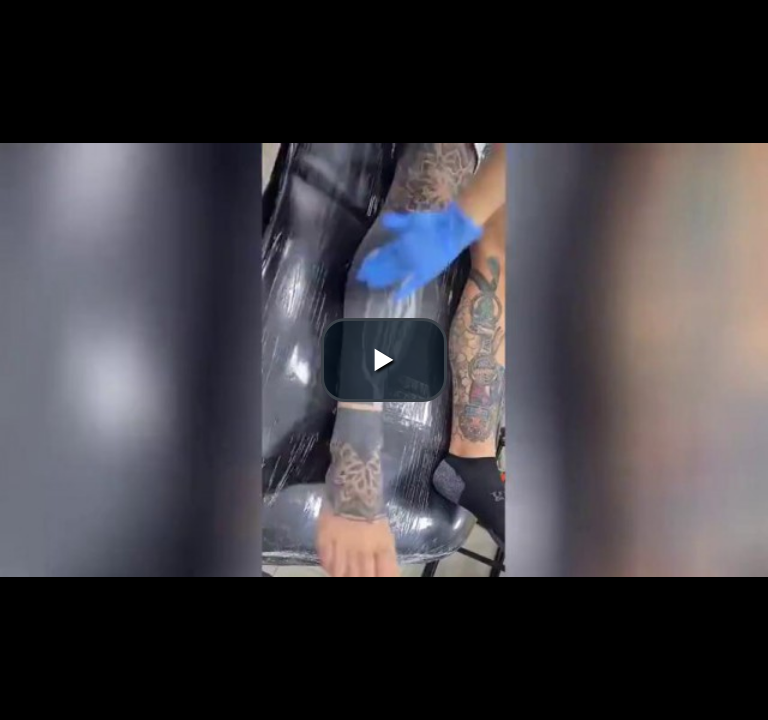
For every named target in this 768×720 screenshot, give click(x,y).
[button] (384, 360)
